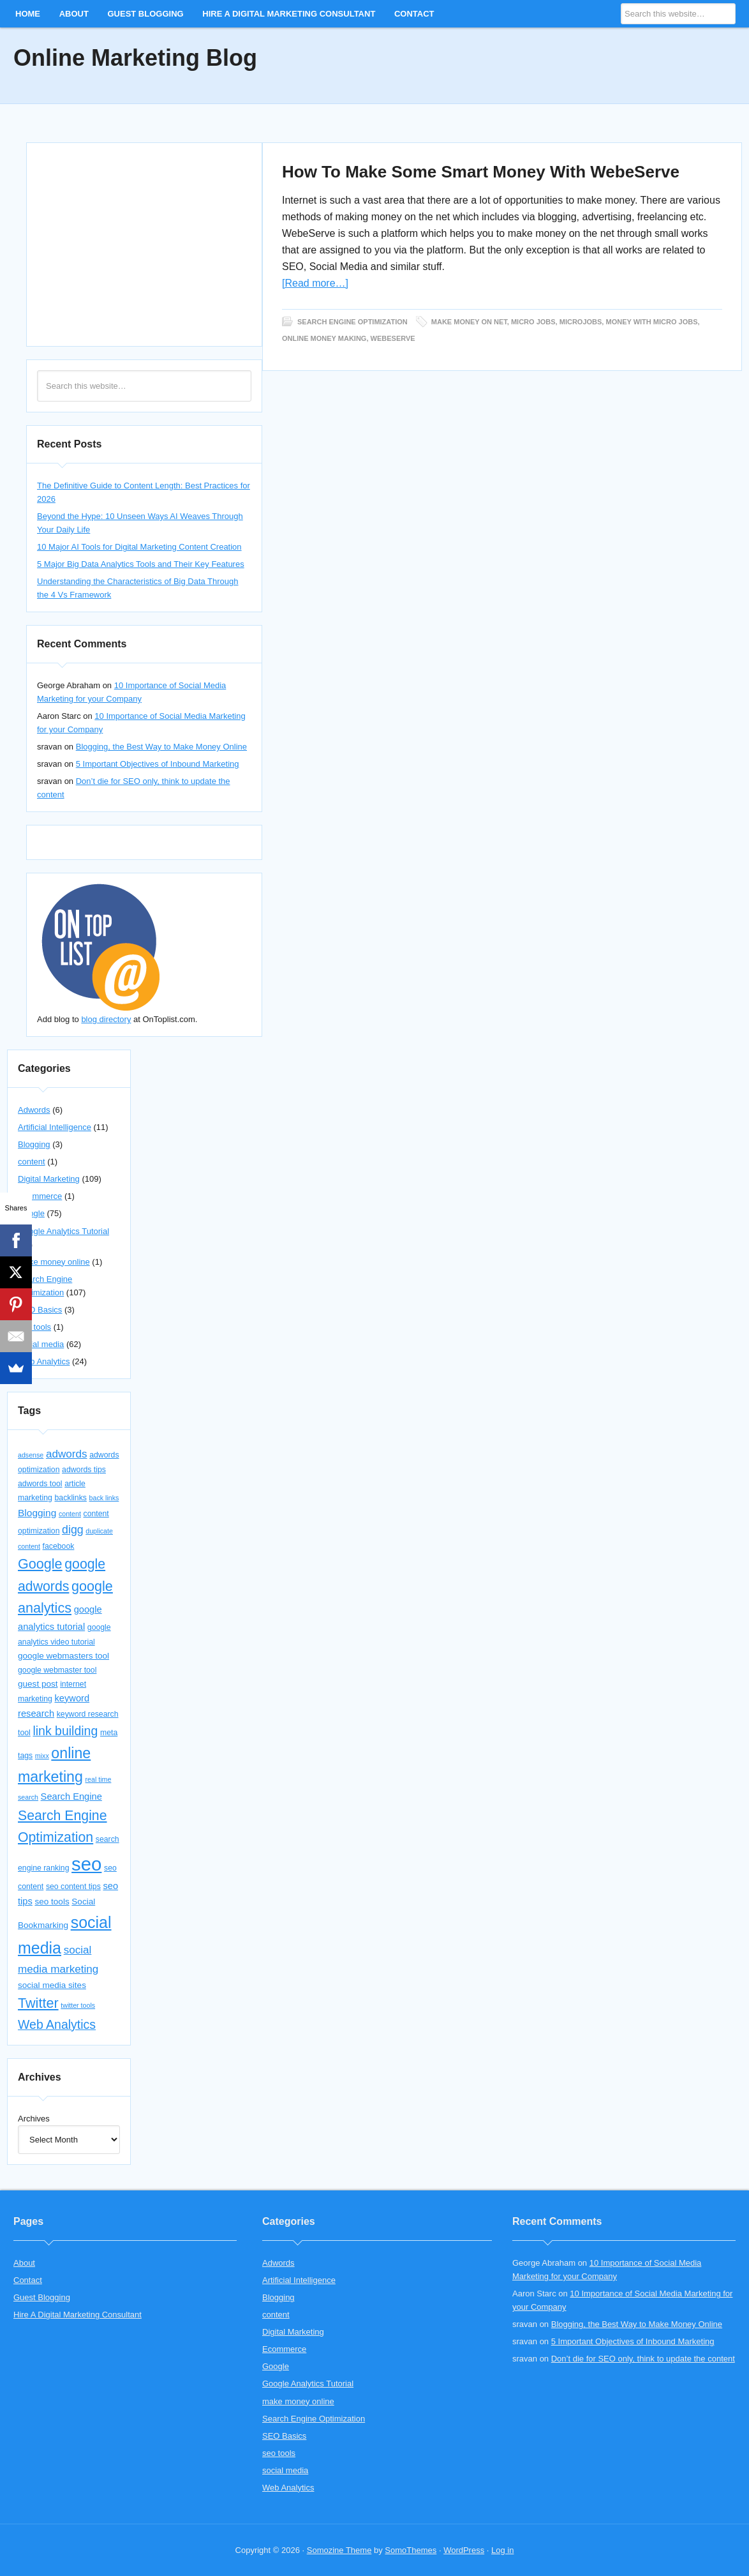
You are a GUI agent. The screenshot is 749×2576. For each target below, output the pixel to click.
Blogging (34, 1144)
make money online (54, 1262)
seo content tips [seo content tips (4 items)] (73, 1886)
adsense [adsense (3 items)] (30, 1455)
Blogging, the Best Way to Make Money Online (161, 746)
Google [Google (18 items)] (40, 1564)
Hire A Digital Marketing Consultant (288, 14)
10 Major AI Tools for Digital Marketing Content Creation (139, 547)
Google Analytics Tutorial (63, 1231)
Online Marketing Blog (135, 58)
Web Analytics (44, 1361)
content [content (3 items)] (70, 1514)
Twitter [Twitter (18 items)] (38, 2003)
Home (27, 14)
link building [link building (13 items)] (65, 1731)
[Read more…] (315, 283)
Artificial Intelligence (54, 1127)
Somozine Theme (339, 2550)
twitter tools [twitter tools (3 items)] (78, 2005)
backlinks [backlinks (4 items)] (70, 1497)
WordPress (463, 2550)
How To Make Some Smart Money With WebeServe (480, 171)
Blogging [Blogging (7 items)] (37, 1512)
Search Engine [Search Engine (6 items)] (71, 1796)
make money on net (469, 321)
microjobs (581, 321)
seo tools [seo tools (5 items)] (51, 1901)
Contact (414, 14)
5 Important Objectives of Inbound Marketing (157, 764)
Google (275, 2366)
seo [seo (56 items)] (86, 1863)
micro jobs (533, 321)
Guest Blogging (145, 14)
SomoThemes (410, 2550)
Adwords (34, 1110)
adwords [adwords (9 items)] (66, 1454)
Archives (34, 2118)
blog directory (106, 1019)
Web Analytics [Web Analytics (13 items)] (57, 2024)
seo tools (34, 1327)
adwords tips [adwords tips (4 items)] (84, 1469)
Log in (502, 2550)
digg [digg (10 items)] (73, 1529)
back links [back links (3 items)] (104, 1498)
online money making (324, 338)
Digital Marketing (49, 1179)
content (31, 1161)
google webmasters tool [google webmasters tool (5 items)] (63, 1656)
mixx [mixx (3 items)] (42, 1755)
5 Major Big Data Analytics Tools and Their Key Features (140, 564)
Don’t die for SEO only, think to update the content (643, 2358)
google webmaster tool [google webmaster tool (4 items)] (57, 1670)
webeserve (393, 338)
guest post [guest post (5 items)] (38, 1684)
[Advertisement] (144, 242)
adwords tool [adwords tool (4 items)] (40, 1483)
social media (41, 1344)
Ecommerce (40, 1196)
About (74, 14)
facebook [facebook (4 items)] (59, 1546)
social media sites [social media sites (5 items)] (52, 1985)
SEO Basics (40, 1309)
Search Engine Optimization (352, 321)
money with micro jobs (651, 321)
